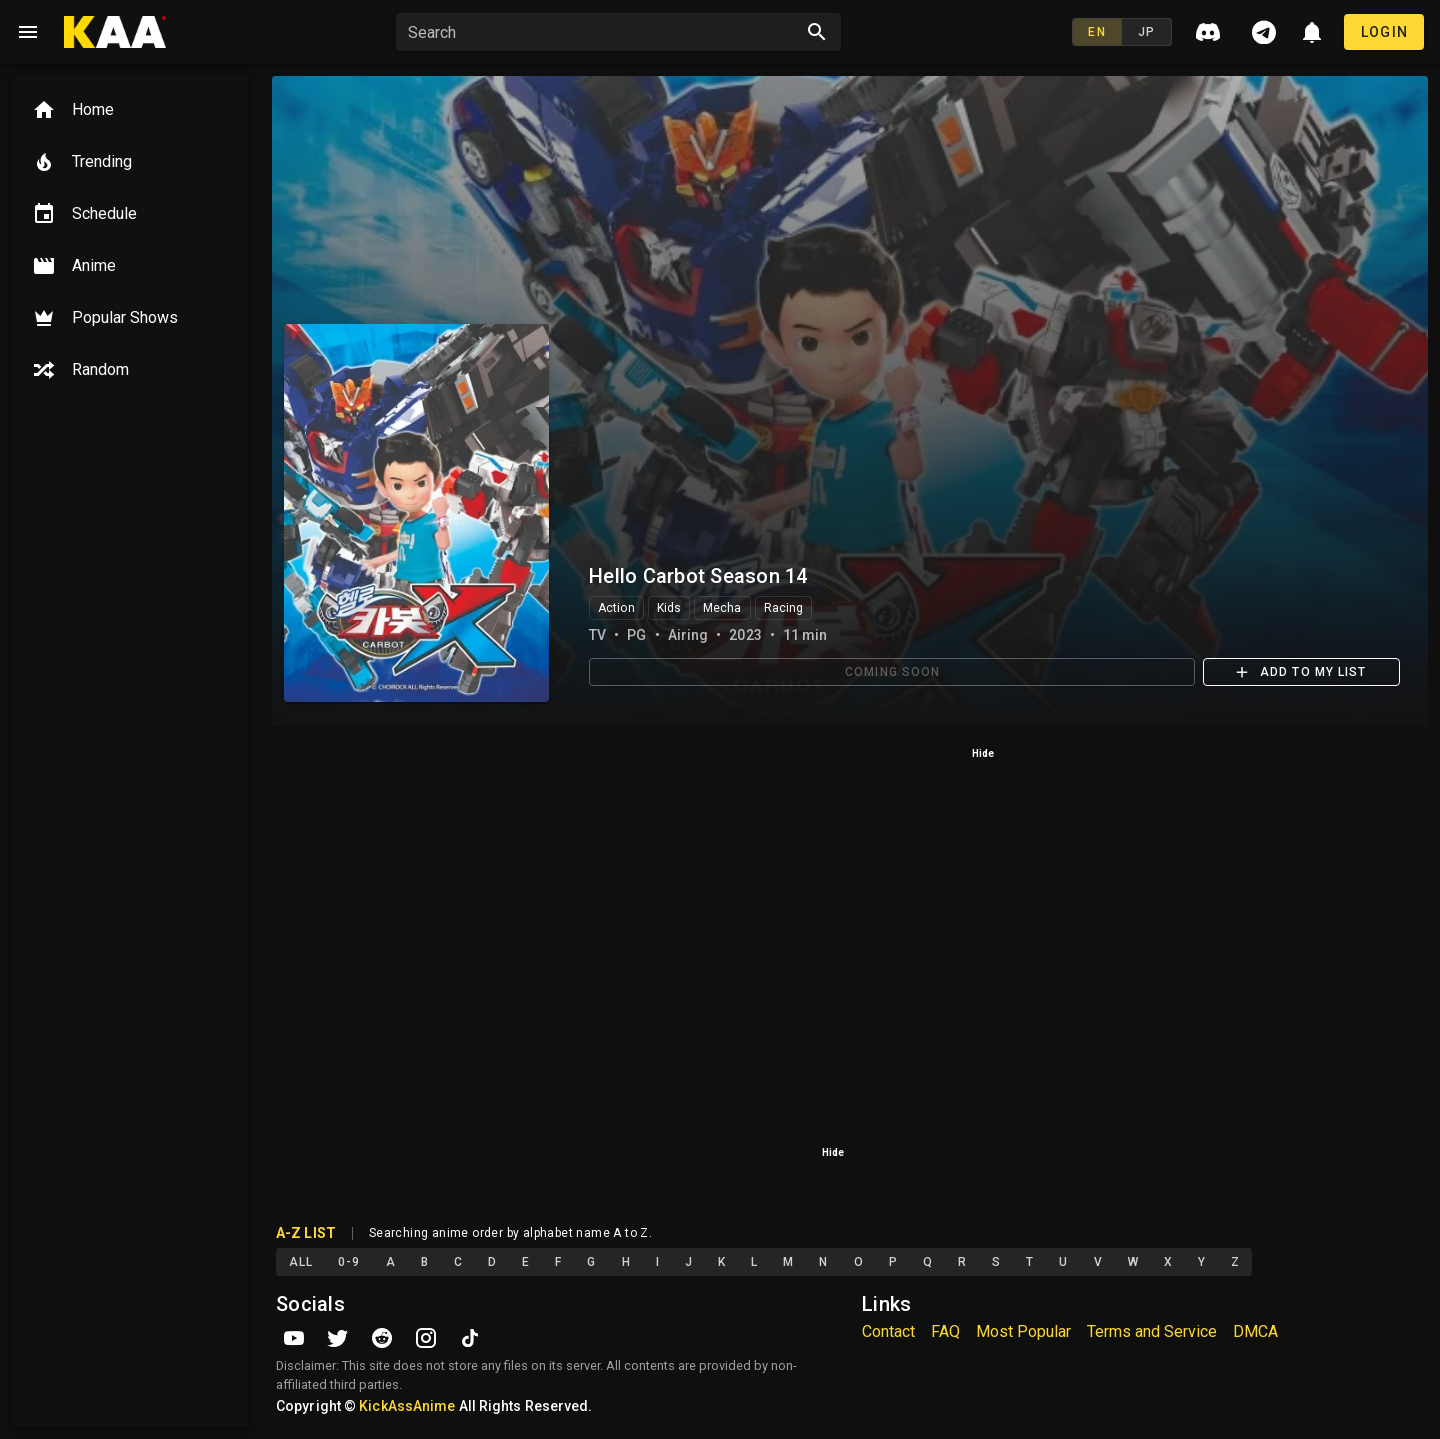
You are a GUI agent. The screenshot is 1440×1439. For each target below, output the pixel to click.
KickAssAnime (407, 1406)
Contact (888, 1331)
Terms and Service (1152, 1331)
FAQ (945, 1331)
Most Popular (1023, 1331)
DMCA (1255, 1331)
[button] (604, 32)
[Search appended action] (817, 32)
